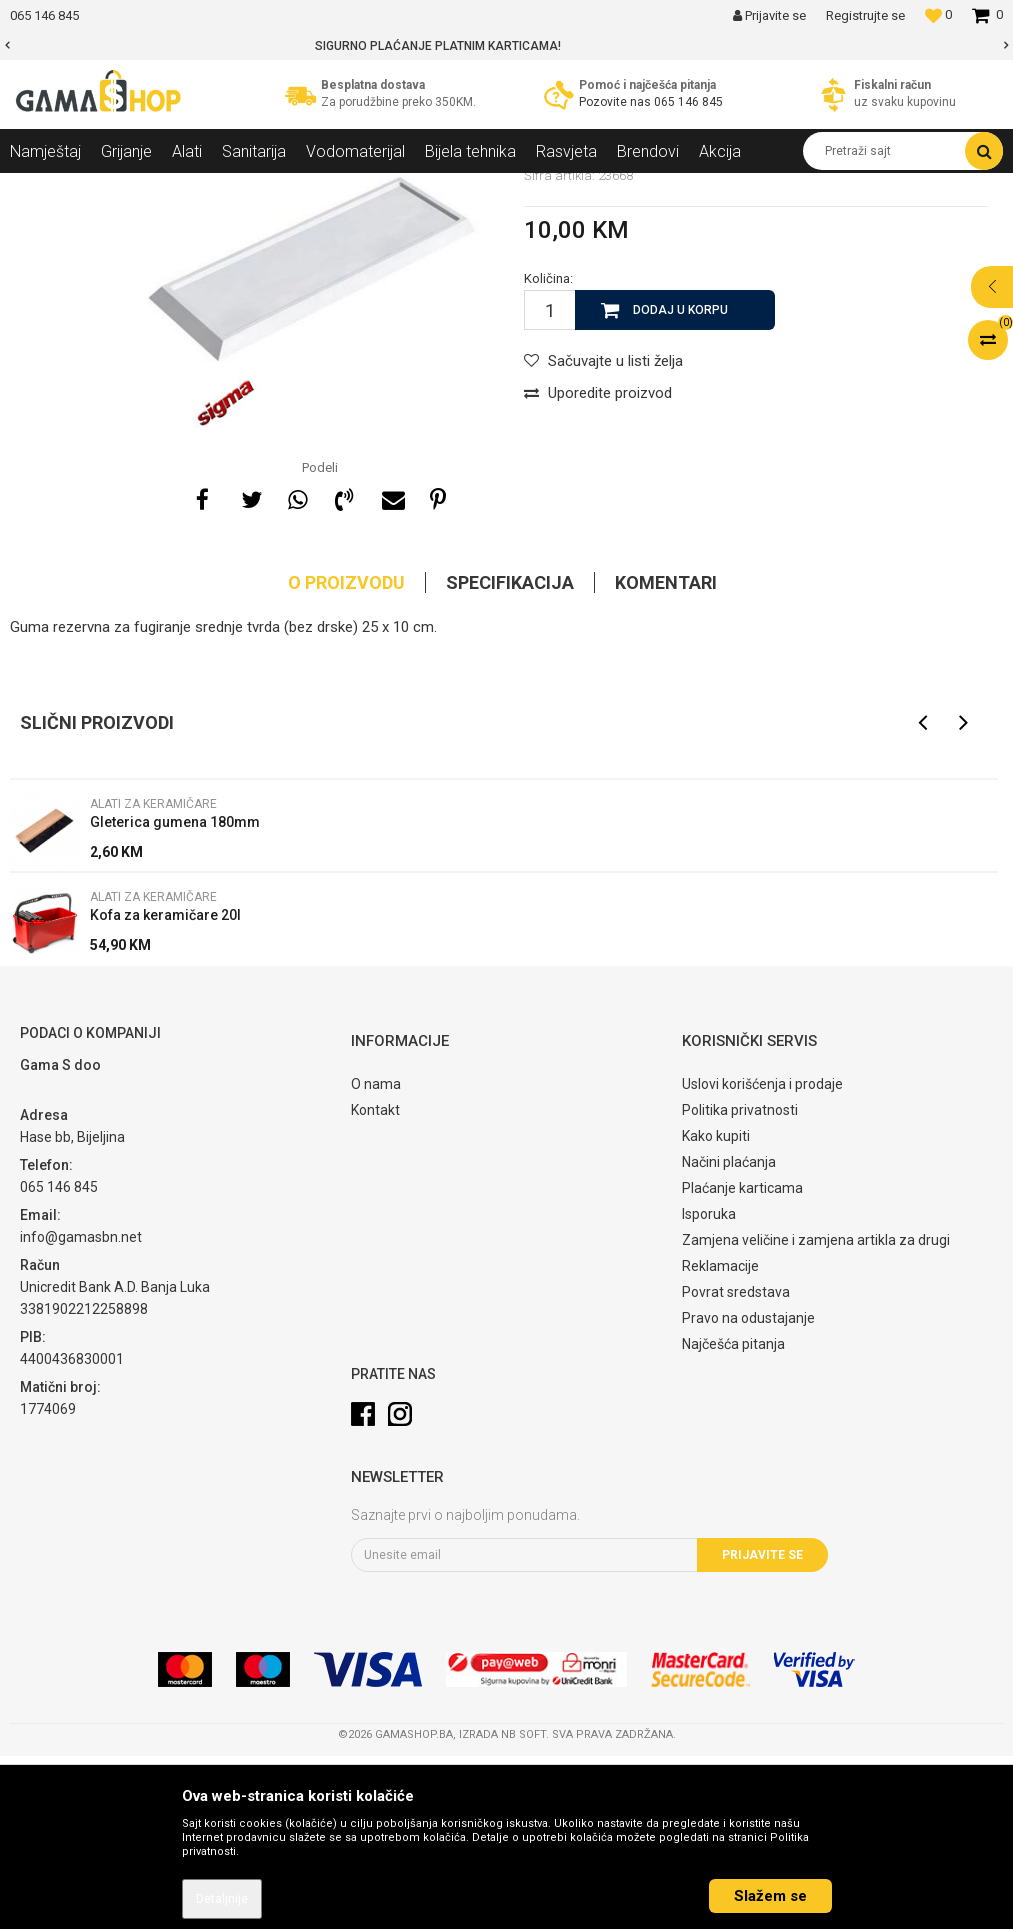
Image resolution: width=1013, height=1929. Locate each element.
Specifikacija (510, 755)
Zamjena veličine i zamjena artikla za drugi (816, 1413)
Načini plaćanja (729, 1335)
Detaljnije (222, 1899)
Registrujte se (865, 15)
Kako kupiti (716, 1309)
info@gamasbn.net (81, 1410)
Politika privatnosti (740, 1283)
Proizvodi (118, 188)
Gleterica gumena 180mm (175, 995)
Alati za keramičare (262, 188)
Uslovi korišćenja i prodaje (762, 1257)
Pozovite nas (616, 102)
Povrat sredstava (736, 1465)
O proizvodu (346, 755)
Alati (176, 188)
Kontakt (375, 1283)
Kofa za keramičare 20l (165, 1088)
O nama (376, 1257)
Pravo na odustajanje (748, 1491)
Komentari (666, 755)
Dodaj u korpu (680, 483)
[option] (506, 46)
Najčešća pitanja (733, 1517)
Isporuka (709, 1387)
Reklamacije (720, 1439)
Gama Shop (41, 188)
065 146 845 (688, 102)
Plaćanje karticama (742, 1361)
